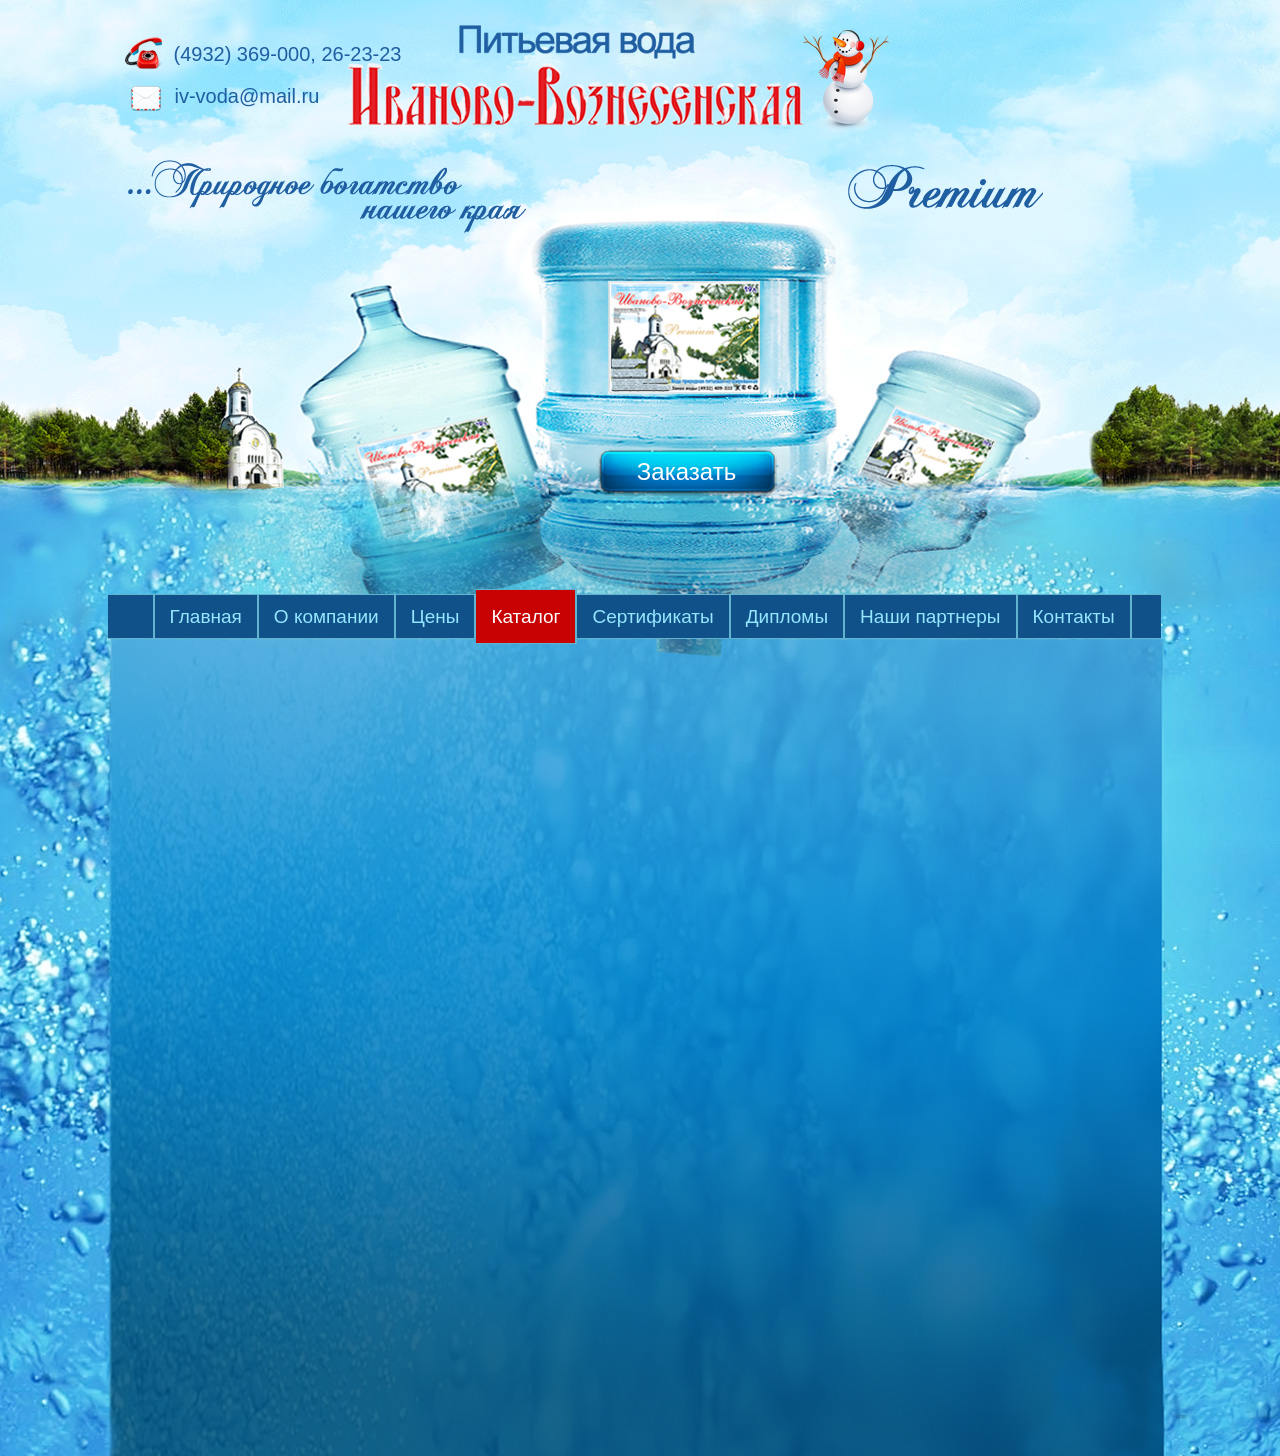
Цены (435, 616)
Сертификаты (652, 616)
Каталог (525, 616)
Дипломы (787, 616)
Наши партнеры (930, 616)
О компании (326, 616)
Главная (206, 616)
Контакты (1074, 616)
